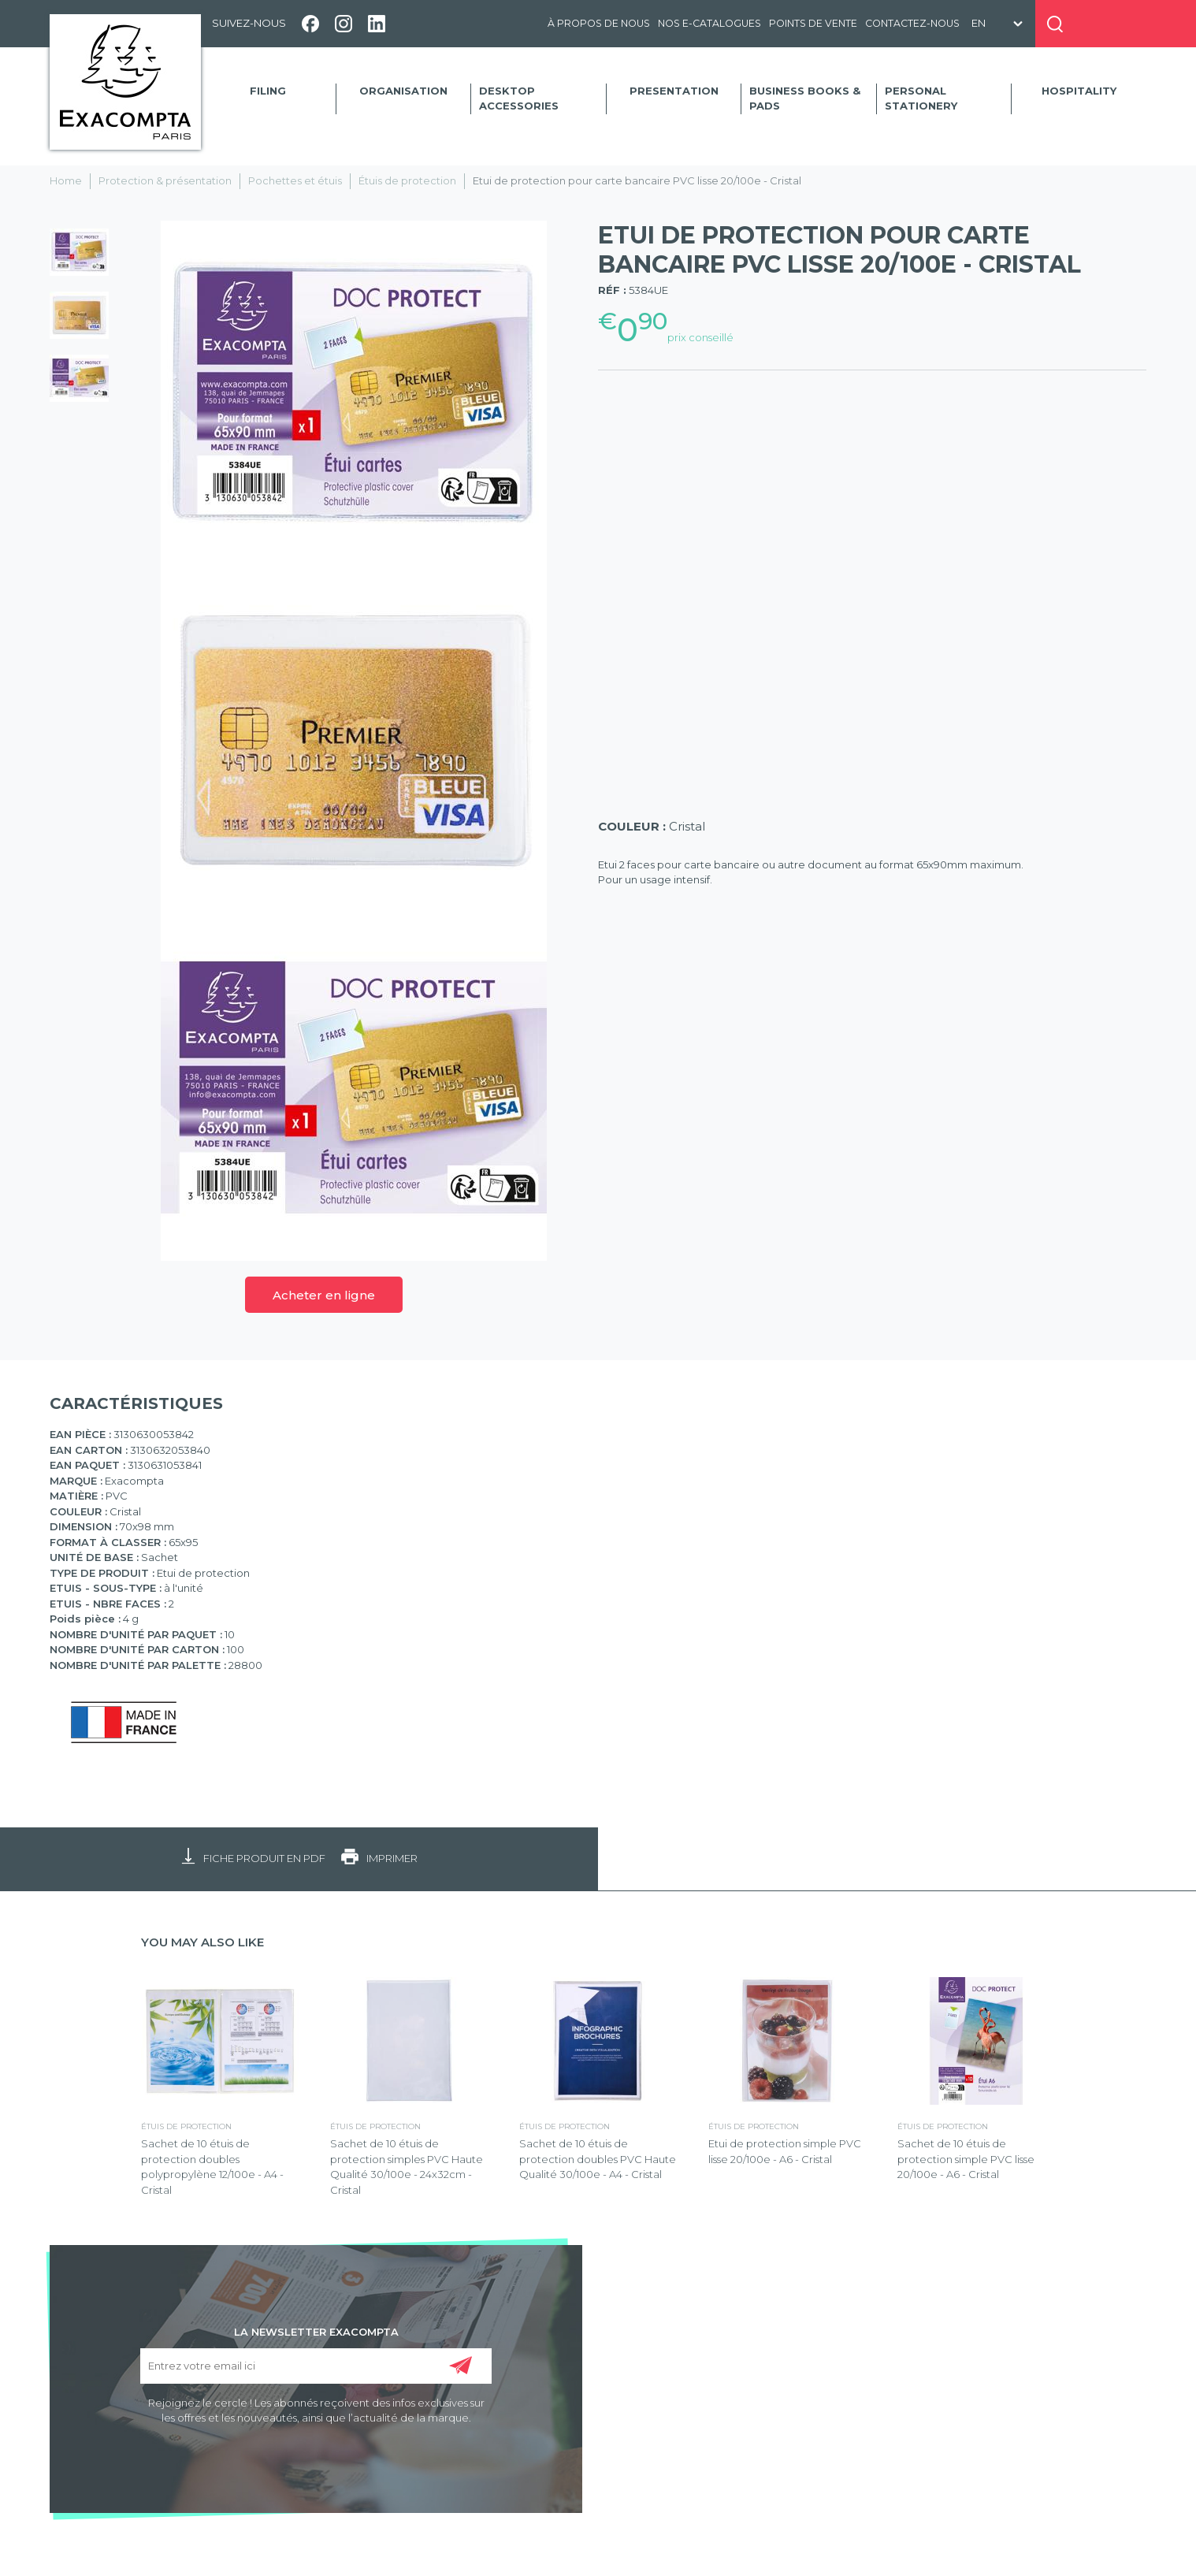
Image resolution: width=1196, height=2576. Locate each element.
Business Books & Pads (804, 98)
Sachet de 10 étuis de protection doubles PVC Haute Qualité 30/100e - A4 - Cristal (597, 2158)
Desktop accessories (519, 98)
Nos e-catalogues (709, 23)
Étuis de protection (407, 180)
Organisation (403, 90)
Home (66, 180)
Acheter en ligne (324, 1295)
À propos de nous (599, 23)
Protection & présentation (165, 180)
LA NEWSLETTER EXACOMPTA (316, 2330)
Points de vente (813, 23)
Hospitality (1079, 90)
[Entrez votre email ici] (316, 2366)
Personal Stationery (921, 98)
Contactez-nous (912, 23)
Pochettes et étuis (295, 180)
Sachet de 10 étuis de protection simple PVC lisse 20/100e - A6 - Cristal (965, 2158)
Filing (268, 90)
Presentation (674, 90)
